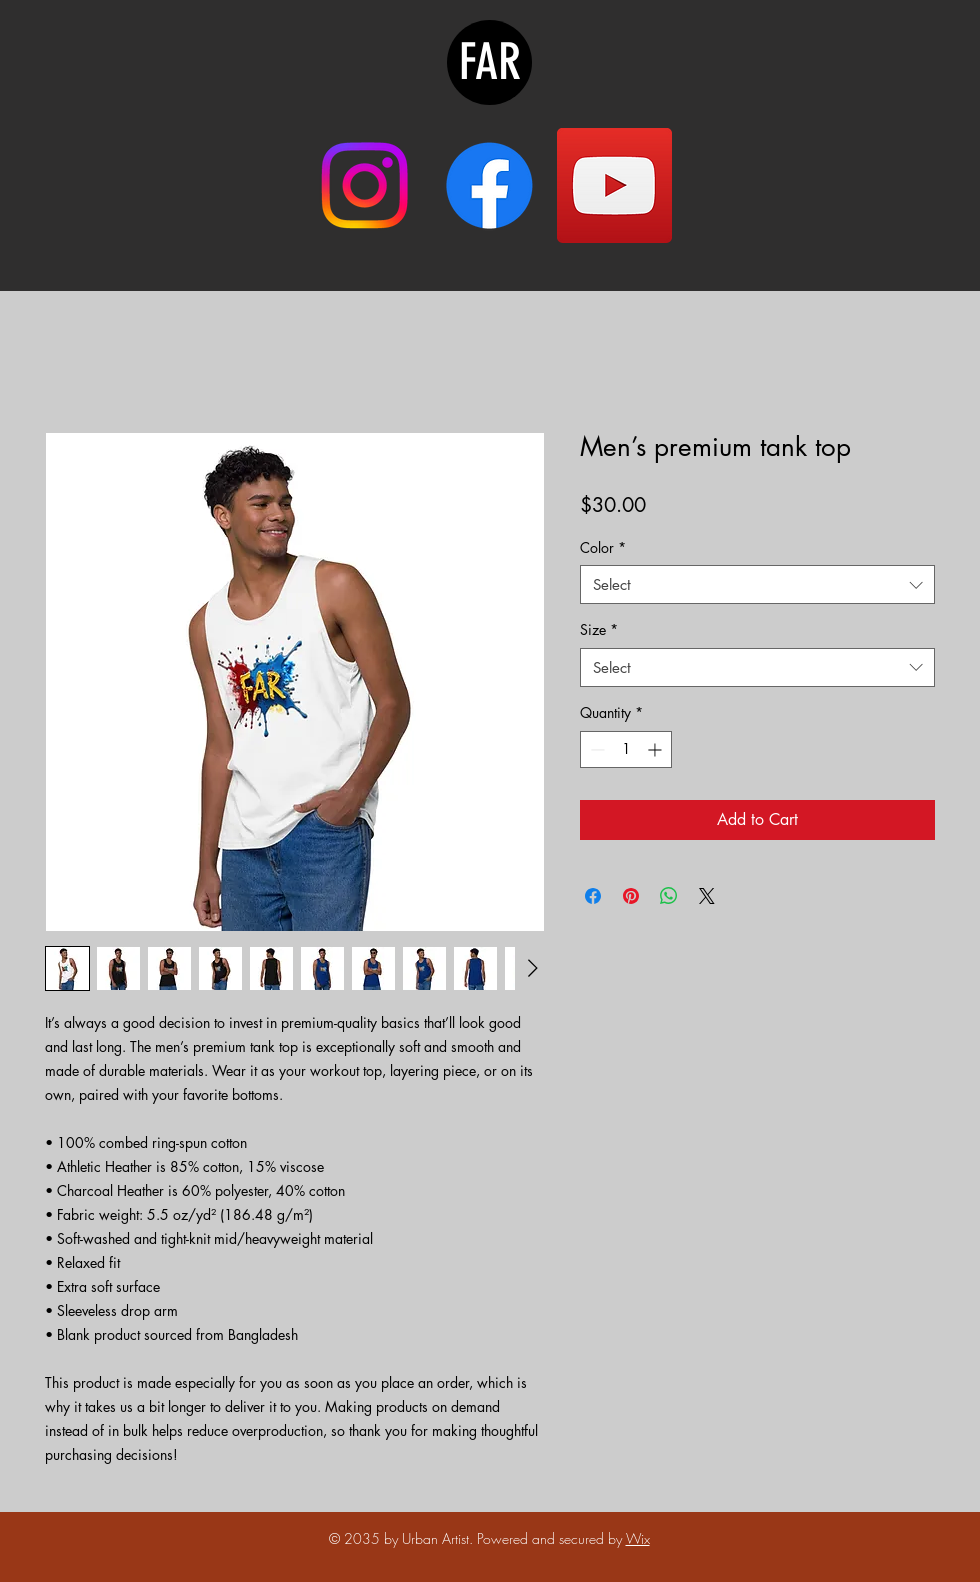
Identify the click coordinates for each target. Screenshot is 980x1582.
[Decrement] (595, 749)
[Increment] (656, 749)
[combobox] (757, 584)
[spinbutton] (626, 749)
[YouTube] (614, 185)
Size (599, 629)
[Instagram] (364, 185)
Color (603, 547)
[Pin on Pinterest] (631, 896)
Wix (638, 1538)
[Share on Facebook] (593, 896)
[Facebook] (489, 185)
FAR (490, 62)
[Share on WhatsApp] (669, 896)
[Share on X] (707, 896)
